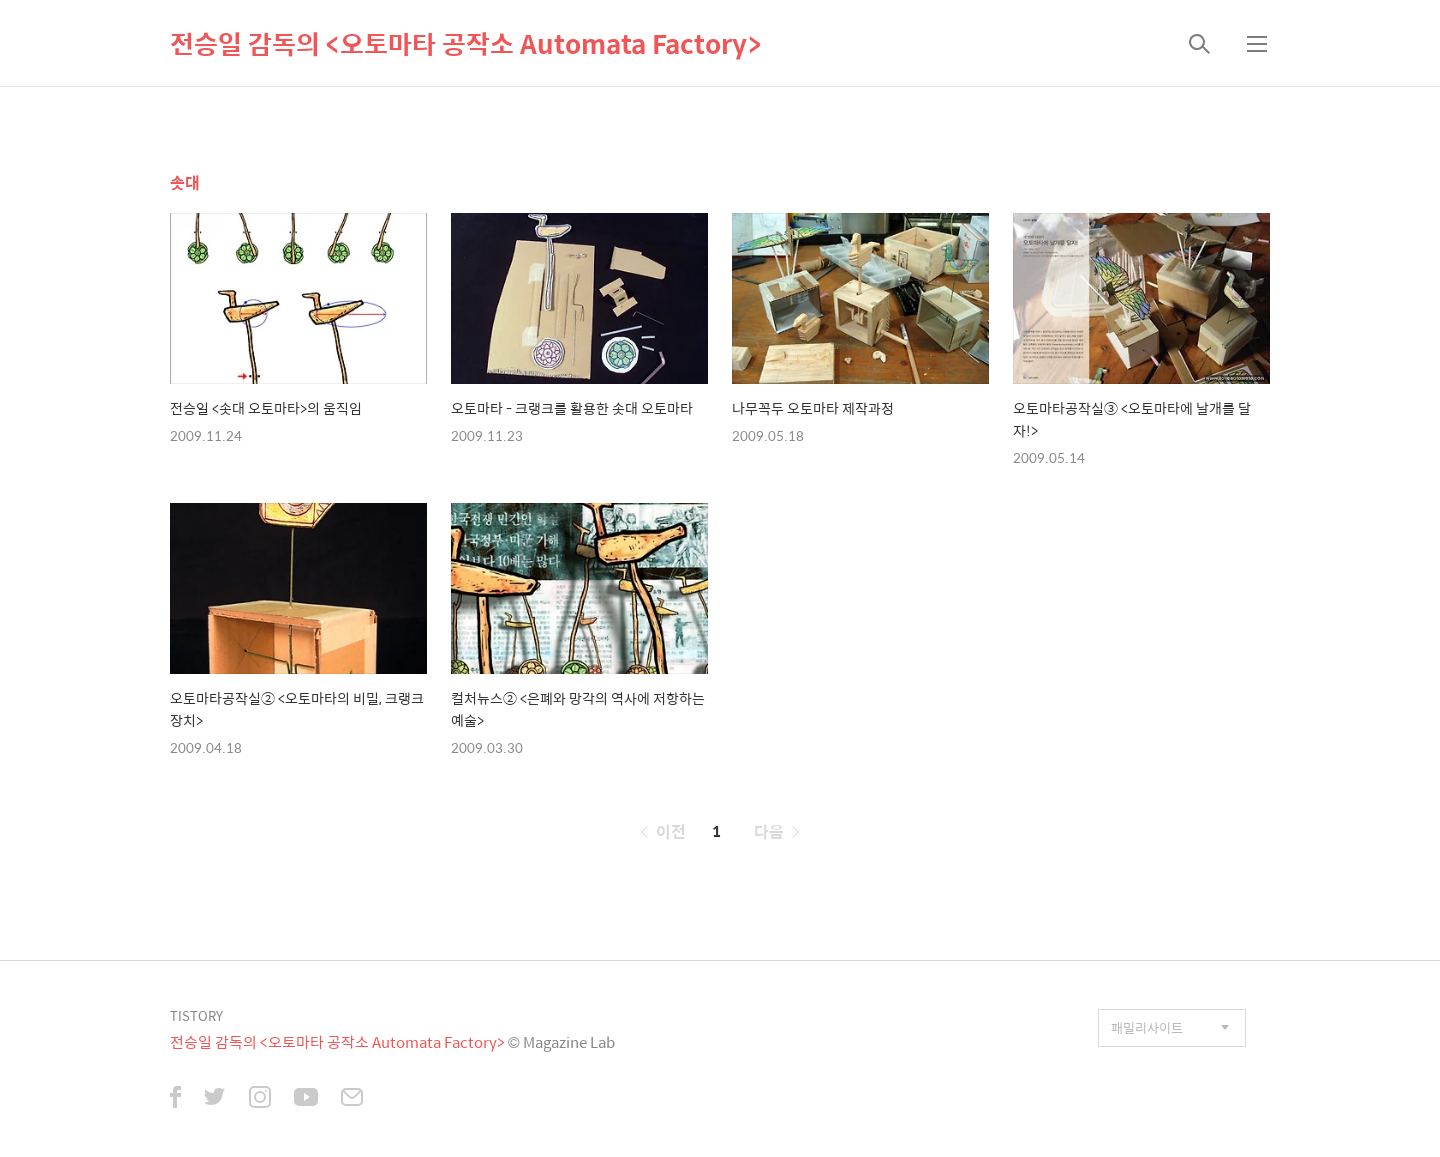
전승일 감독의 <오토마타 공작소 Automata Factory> (465, 43)
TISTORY (196, 1015)
